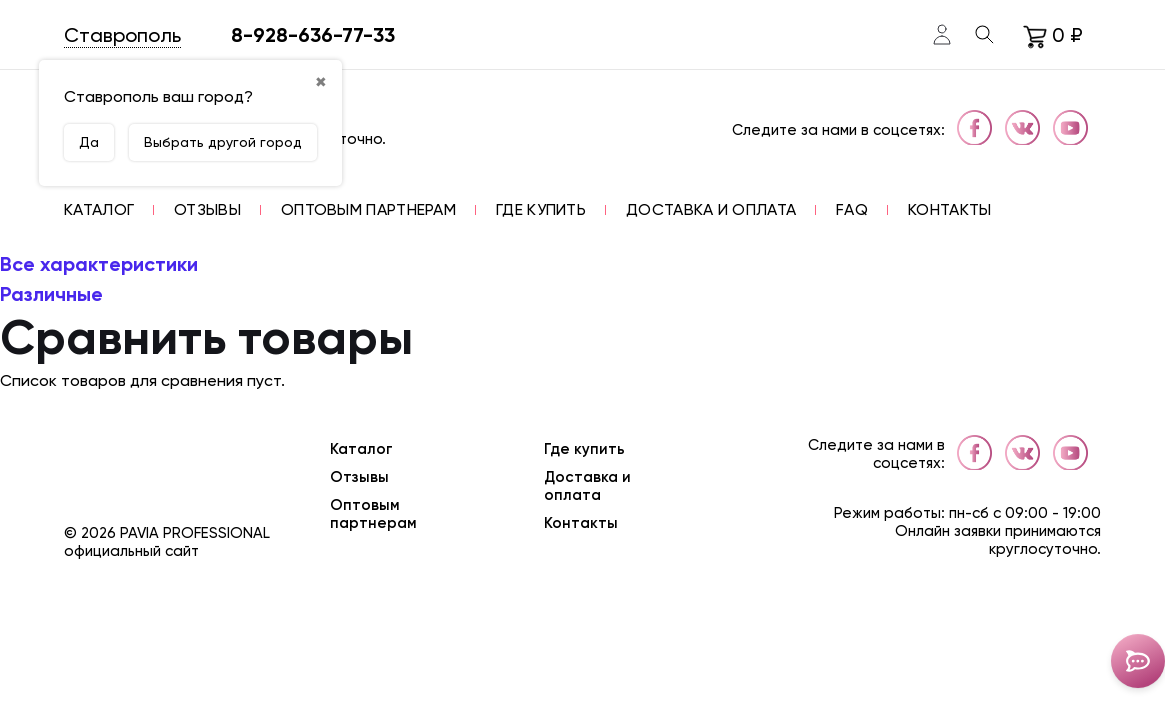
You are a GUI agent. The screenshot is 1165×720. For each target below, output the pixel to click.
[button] (99, 209)
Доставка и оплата (587, 486)
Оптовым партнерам (373, 514)
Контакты (581, 523)
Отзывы (359, 477)
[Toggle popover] (1138, 661)
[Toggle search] (985, 35)
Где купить (584, 449)
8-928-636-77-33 (313, 35)
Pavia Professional (195, 533)
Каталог (361, 449)
